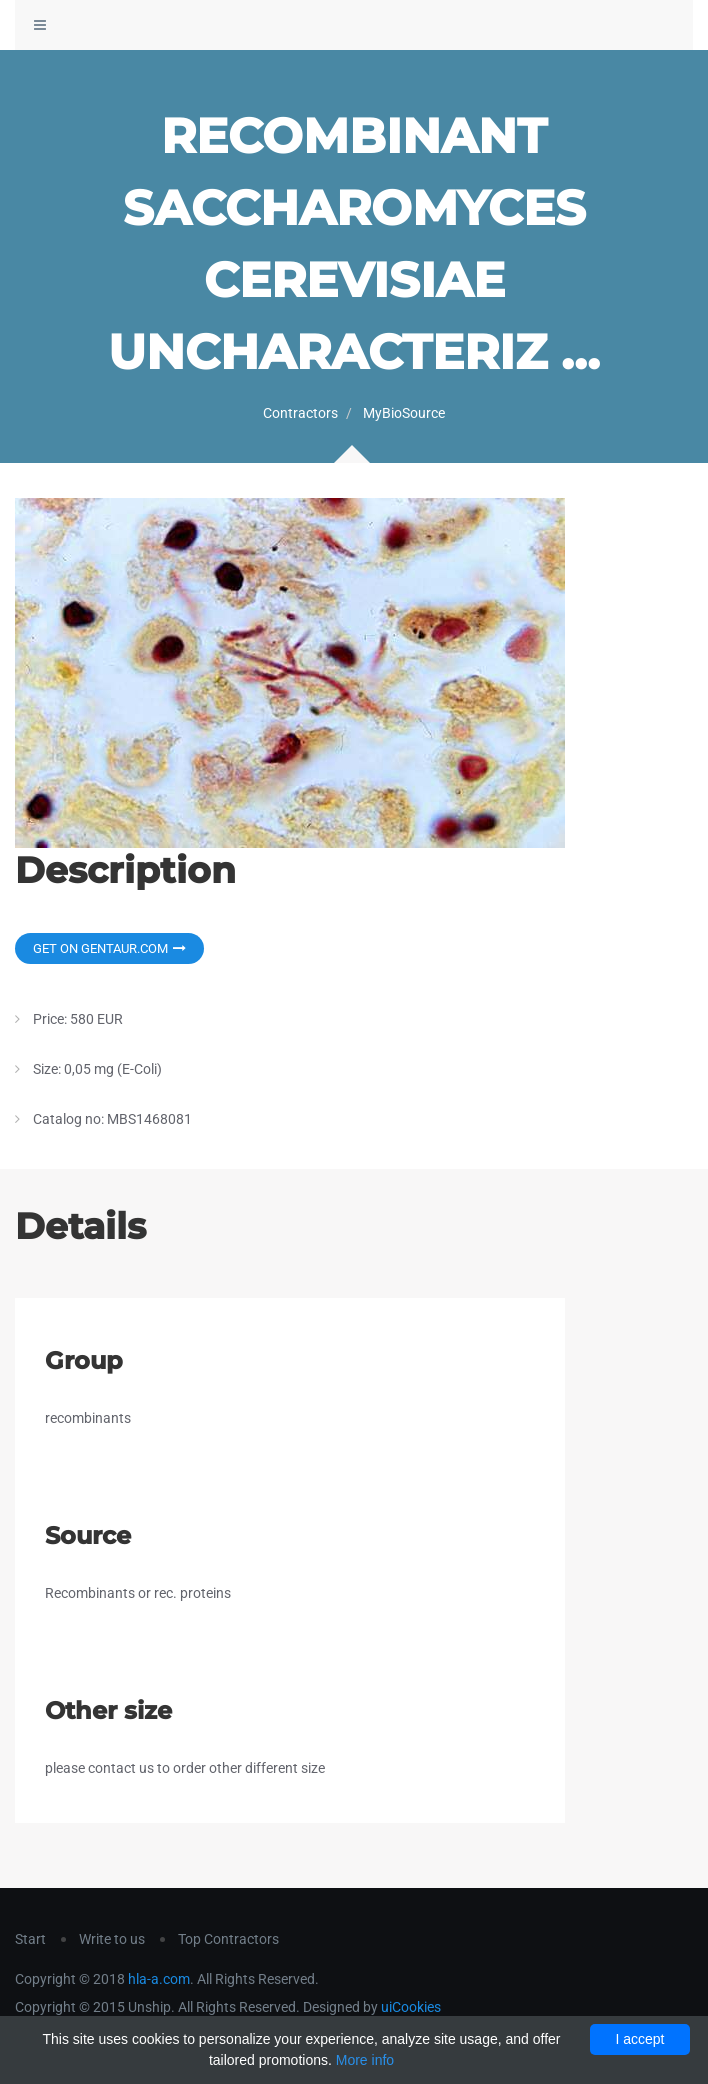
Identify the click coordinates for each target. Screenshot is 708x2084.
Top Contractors (228, 1939)
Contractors (300, 413)
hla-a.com (159, 1979)
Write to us (112, 1939)
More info (365, 2060)
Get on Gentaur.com (109, 948)
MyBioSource (404, 413)
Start (30, 1939)
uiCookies (411, 2007)
